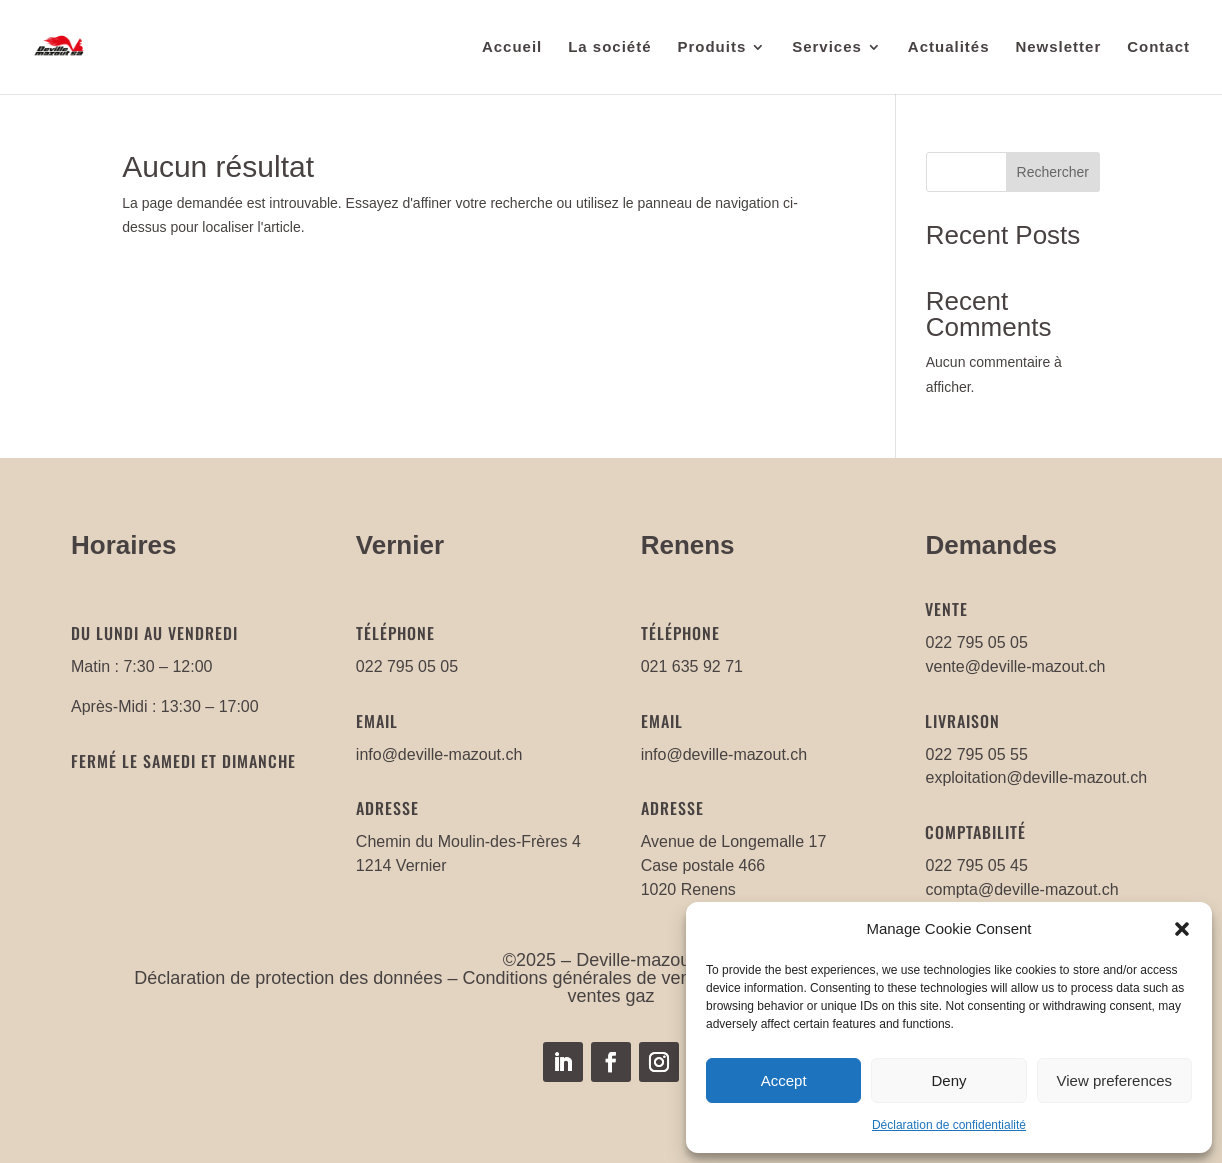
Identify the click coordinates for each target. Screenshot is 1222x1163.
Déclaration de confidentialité (949, 1125)
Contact (1158, 47)
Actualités (949, 47)
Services (827, 47)
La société (609, 47)
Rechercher (1053, 172)
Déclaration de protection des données (288, 978)
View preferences (1115, 1080)
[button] (1182, 929)
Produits (711, 47)
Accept (784, 1080)
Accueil (512, 47)
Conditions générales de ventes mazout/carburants (667, 978)
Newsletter (1058, 47)
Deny (948, 1080)
